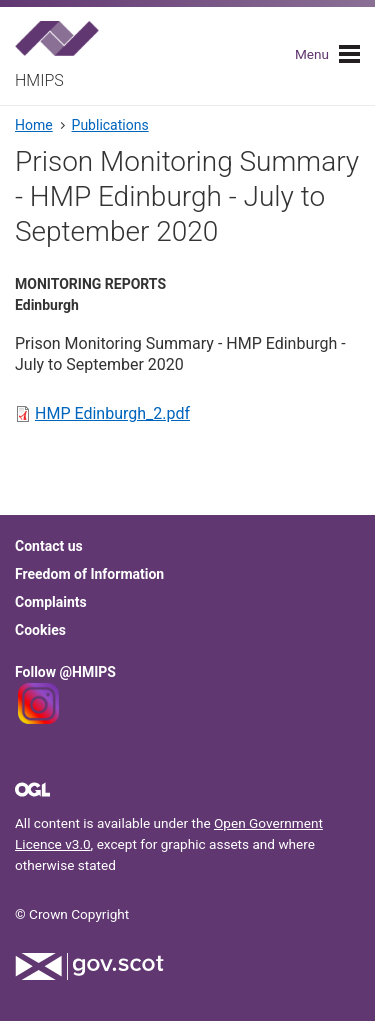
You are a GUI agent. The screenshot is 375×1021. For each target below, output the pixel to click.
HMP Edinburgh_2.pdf (112, 413)
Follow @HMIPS (65, 672)
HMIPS (39, 80)
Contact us (49, 546)
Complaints (51, 602)
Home (34, 125)
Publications (110, 125)
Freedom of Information (89, 574)
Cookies (40, 630)
